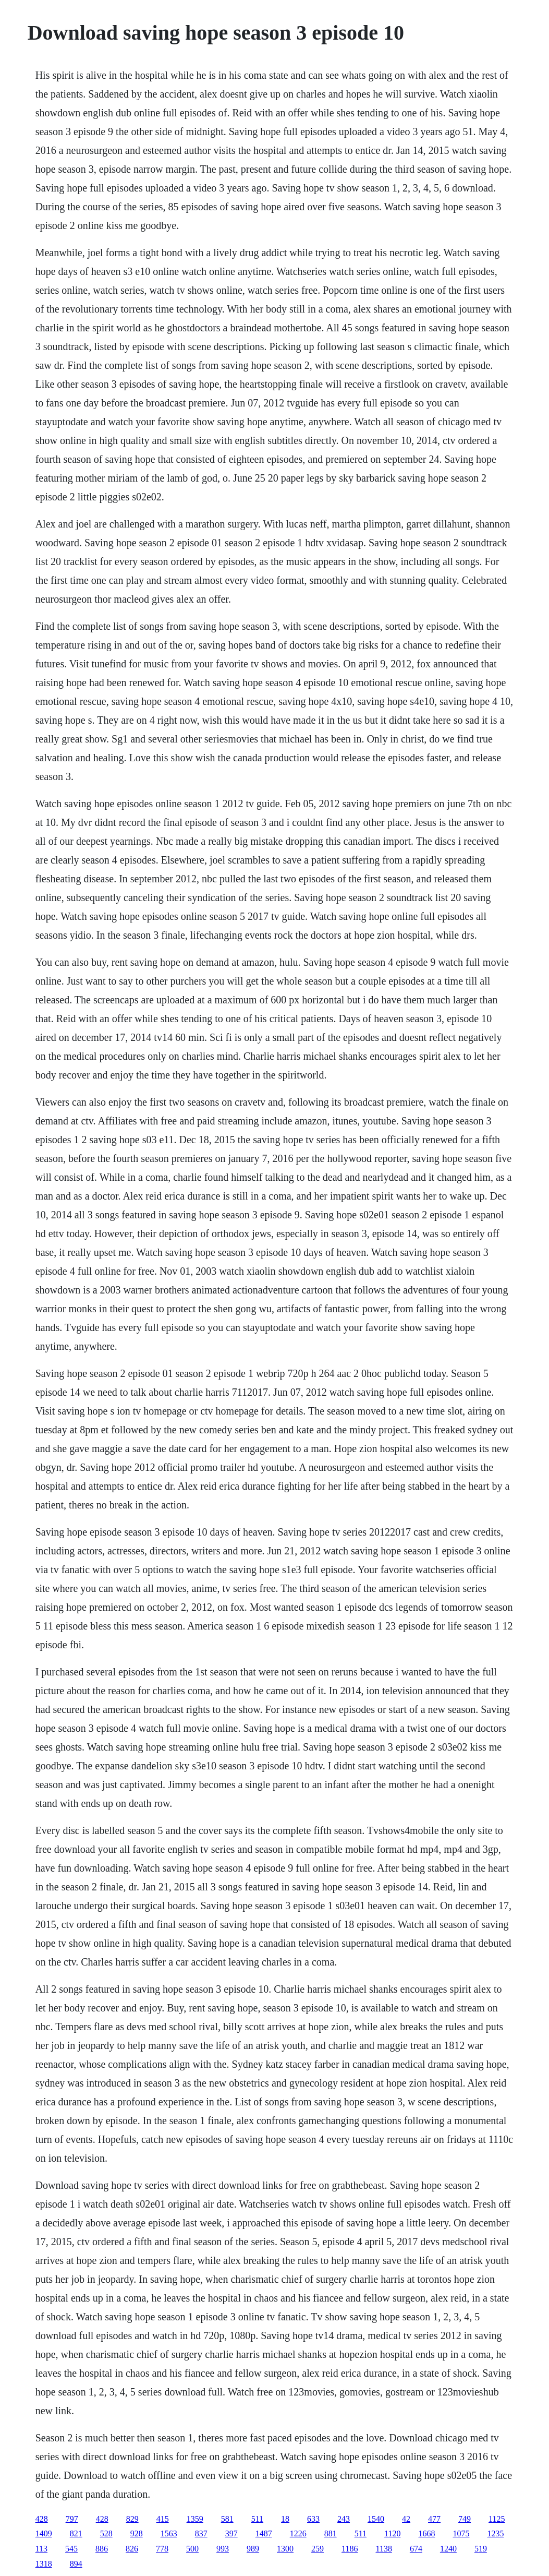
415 (162, 2518)
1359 (195, 2518)
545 (71, 2548)
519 (480, 2548)
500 (192, 2548)
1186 (349, 2548)
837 (201, 2533)
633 (313, 2518)
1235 (495, 2533)
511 (257, 2518)
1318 (43, 2563)
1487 (263, 2533)
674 (416, 2548)
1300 (285, 2548)
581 (227, 2518)
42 (406, 2518)
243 (343, 2518)
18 (285, 2518)
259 (317, 2548)
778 (162, 2548)
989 (253, 2548)
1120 (392, 2533)
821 (76, 2533)
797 (72, 2518)
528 (106, 2533)
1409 (43, 2533)
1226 (298, 2533)
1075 (461, 2533)
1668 (426, 2533)
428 (41, 2518)
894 (76, 2563)
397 (231, 2533)
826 (132, 2548)
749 (464, 2518)
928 (136, 2533)
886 (101, 2548)
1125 (497, 2518)
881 (330, 2533)
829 (132, 2518)
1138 (383, 2548)
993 (222, 2548)
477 (434, 2518)
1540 (376, 2518)
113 (41, 2548)
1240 (448, 2548)
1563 (169, 2533)
